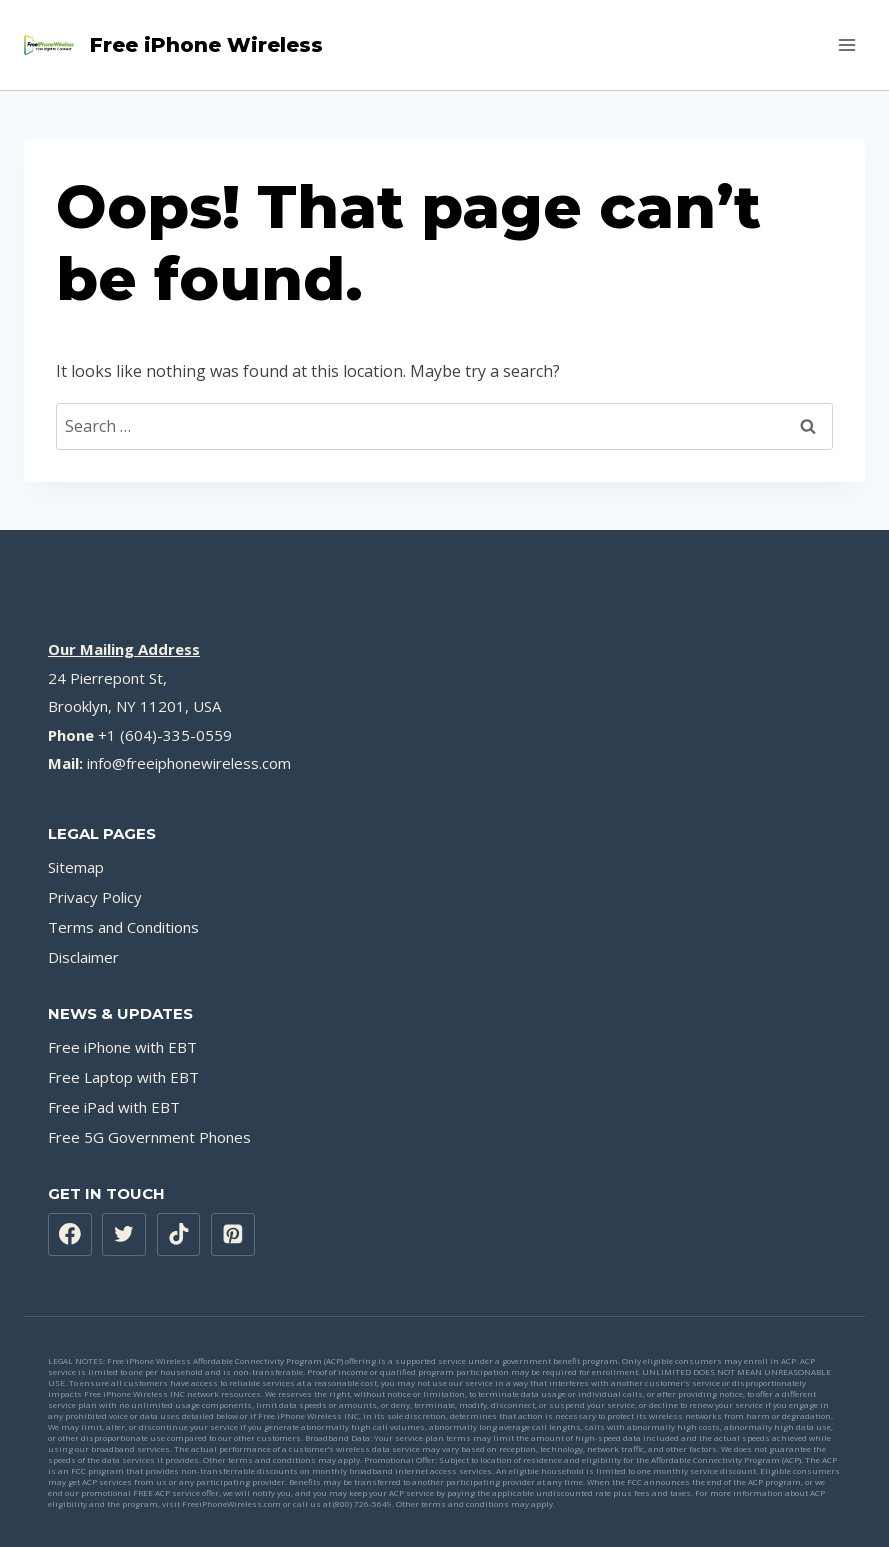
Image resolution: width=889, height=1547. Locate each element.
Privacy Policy (95, 897)
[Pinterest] (233, 1235)
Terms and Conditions (123, 927)
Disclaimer (83, 957)
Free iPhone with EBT (122, 1047)
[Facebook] (70, 1235)
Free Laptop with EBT (123, 1077)
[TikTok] (179, 1235)
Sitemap (76, 867)
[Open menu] (846, 44)
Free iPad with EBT (114, 1107)
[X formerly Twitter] (124, 1235)
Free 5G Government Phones (149, 1137)
